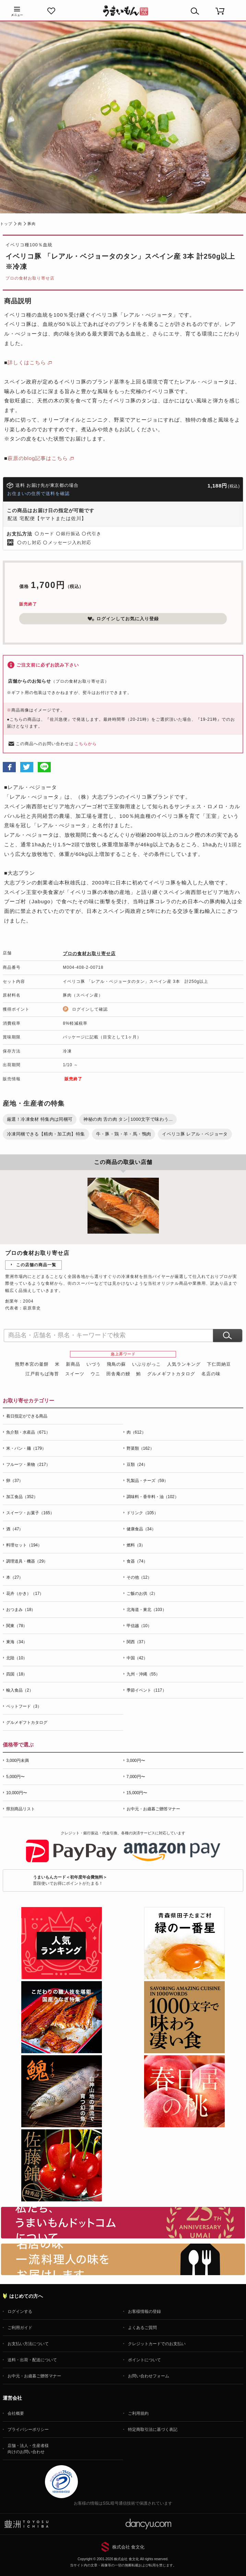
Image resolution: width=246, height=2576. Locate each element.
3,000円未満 (17, 1760)
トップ (6, 224)
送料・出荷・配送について (32, 2359)
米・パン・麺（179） (26, 1448)
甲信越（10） (139, 1625)
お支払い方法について (28, 2343)
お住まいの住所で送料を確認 (38, 493)
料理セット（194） (24, 1545)
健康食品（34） (141, 1529)
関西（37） (137, 1641)
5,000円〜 (15, 1776)
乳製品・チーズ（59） (147, 1480)
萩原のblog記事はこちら (38, 458)
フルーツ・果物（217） (28, 1464)
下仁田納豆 (219, 1364)
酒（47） (14, 1529)
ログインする (20, 2311)
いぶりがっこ (146, 1364)
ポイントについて (144, 2359)
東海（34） (16, 1641)
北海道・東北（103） (146, 1609)
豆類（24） (137, 1464)
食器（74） (137, 1561)
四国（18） (16, 1674)
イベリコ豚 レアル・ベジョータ (194, 1134)
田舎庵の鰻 (118, 1373)
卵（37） (14, 1480)
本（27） (14, 1577)
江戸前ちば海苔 (42, 1373)
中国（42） (137, 1658)
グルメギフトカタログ (171, 1373)
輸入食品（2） (19, 1690)
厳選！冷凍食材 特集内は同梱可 (39, 1119)
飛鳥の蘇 (116, 1364)
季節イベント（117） (146, 1690)
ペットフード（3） (24, 1706)
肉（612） (136, 1432)
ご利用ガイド (20, 2327)
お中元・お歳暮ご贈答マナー (153, 1809)
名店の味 (211, 1373)
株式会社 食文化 (128, 2547)
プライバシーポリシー (28, 2429)
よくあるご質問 (142, 2327)
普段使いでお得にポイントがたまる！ (70, 1880)
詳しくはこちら (27, 362)
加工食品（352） (22, 1496)
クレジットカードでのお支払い (157, 2343)
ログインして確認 (90, 1009)
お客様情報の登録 (144, 2311)
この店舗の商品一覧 (36, 1264)
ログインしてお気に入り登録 (123, 618)
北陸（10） (16, 1658)
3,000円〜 (136, 1760)
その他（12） (139, 1577)
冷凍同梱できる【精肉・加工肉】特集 (46, 1134)
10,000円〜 (16, 1792)
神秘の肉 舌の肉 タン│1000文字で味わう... (128, 1119)
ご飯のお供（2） (142, 1593)
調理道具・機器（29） (27, 1561)
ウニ (95, 1373)
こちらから (85, 743)
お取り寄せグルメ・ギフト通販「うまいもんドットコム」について (123, 2222)
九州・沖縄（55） (143, 1674)
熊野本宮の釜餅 (32, 1364)
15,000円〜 (137, 1792)
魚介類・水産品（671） (28, 1432)
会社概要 (16, 2413)
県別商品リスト (20, 1809)
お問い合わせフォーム (148, 2376)
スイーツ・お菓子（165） (30, 1512)
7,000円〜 (136, 1776)
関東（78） (16, 1625)
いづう (93, 1364)
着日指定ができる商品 (26, 1416)
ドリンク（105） (142, 1512)
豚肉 (31, 224)
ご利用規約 (138, 2413)
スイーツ (74, 1373)
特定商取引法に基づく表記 (152, 2429)
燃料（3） (136, 1545)
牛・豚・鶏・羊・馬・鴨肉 (123, 1134)
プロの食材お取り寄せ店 (30, 278)
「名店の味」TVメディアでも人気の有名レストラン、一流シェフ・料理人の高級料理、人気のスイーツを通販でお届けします (123, 2259)
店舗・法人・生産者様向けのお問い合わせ (28, 2448)
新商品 (73, 1364)
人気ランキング (184, 1364)
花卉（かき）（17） (25, 1593)
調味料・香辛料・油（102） (153, 1496)
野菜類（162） (140, 1448)
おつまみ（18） (20, 1609)
